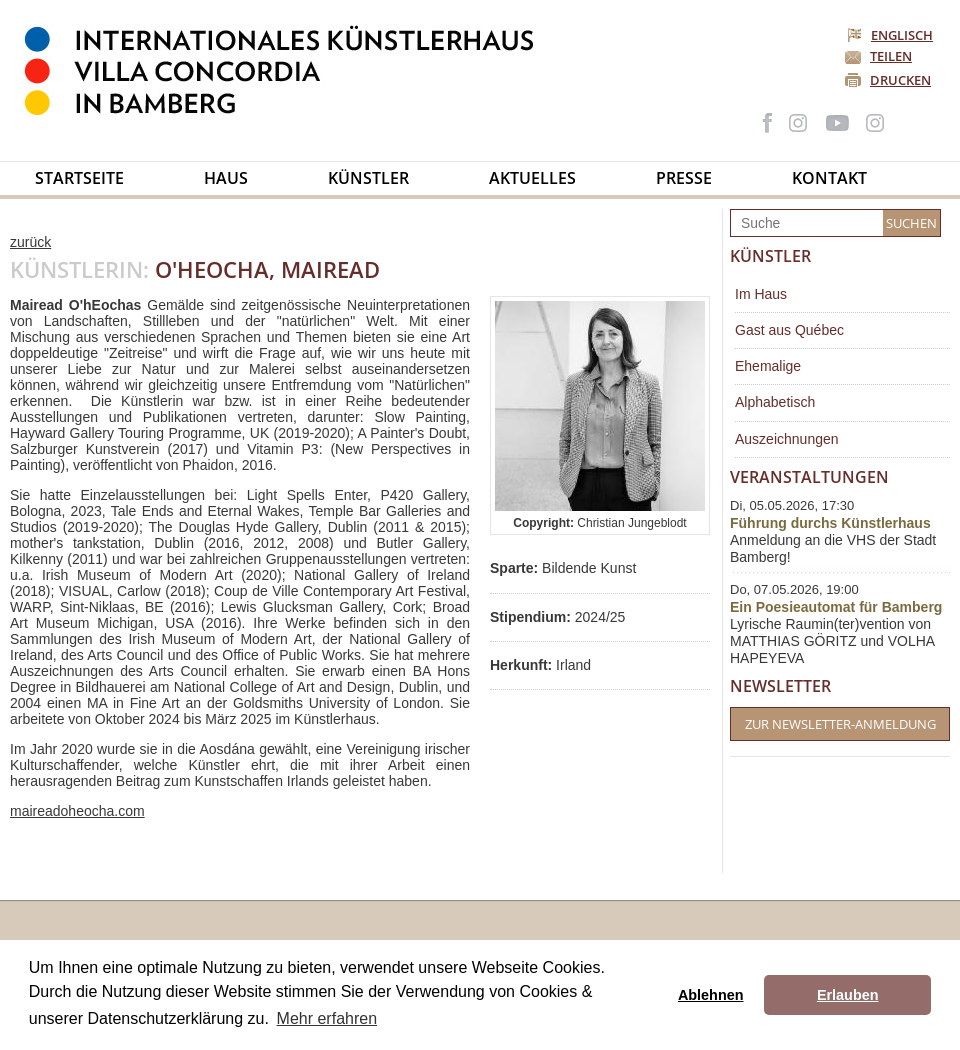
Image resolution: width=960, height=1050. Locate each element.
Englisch (891, 35)
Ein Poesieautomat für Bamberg (836, 607)
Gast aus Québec (789, 330)
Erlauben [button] (848, 995)
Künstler (368, 178)
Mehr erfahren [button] (327, 1018)
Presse (684, 178)
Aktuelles (532, 178)
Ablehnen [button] (711, 995)
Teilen (891, 56)
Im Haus (761, 294)
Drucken (900, 80)
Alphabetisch (775, 402)
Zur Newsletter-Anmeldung (840, 724)
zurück (30, 242)
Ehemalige (768, 366)
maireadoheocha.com (77, 811)
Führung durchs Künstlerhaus (830, 523)
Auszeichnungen (787, 439)
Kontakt (829, 178)
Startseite (79, 178)
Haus (226, 178)
